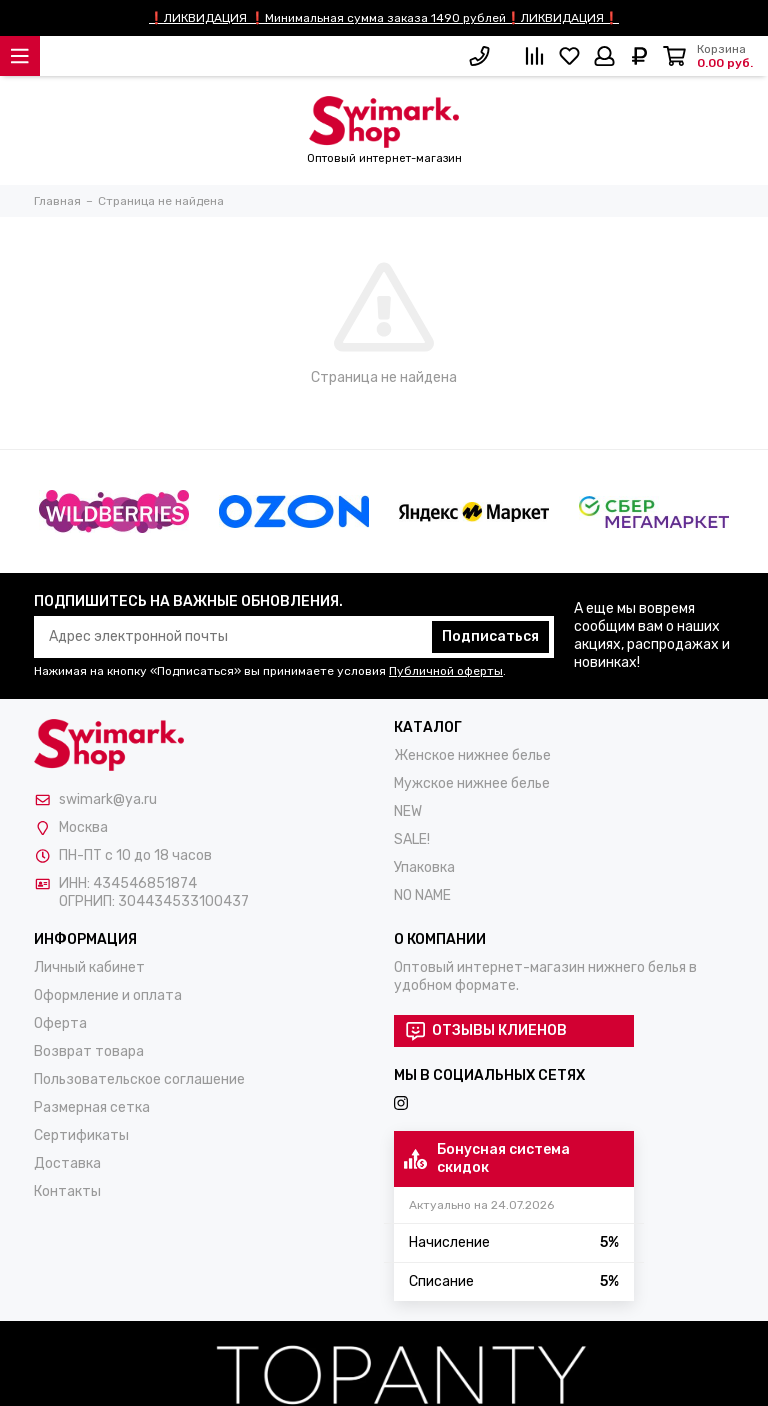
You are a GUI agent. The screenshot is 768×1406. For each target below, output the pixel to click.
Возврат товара (89, 1051)
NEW (408, 811)
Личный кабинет (89, 967)
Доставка (67, 1163)
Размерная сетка (92, 1107)
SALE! (412, 839)
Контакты (67, 1191)
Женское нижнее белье (472, 755)
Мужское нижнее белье (472, 783)
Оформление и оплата (108, 995)
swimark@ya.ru (108, 799)
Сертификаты (81, 1135)
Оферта (60, 1023)
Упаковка (424, 867)
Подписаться (490, 636)
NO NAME (422, 895)
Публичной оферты (446, 671)
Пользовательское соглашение (139, 1079)
